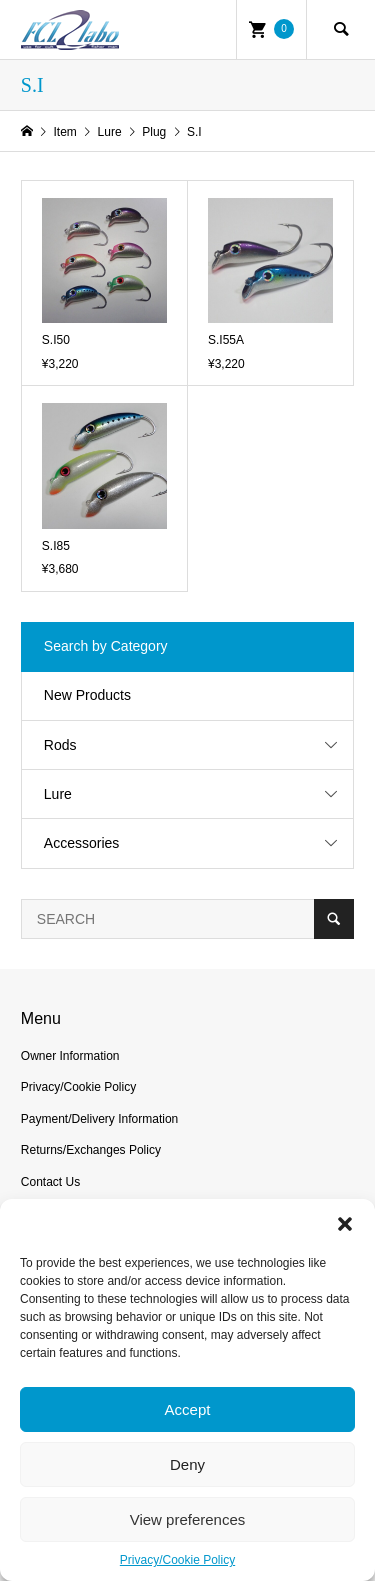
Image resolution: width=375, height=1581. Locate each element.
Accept (188, 1409)
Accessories (81, 843)
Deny (187, 1464)
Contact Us (50, 1182)
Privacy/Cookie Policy (177, 1560)
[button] (345, 1224)
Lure (58, 794)
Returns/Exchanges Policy (91, 1150)
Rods (60, 745)
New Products (87, 695)
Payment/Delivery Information (99, 1119)
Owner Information (70, 1056)
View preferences (188, 1519)
